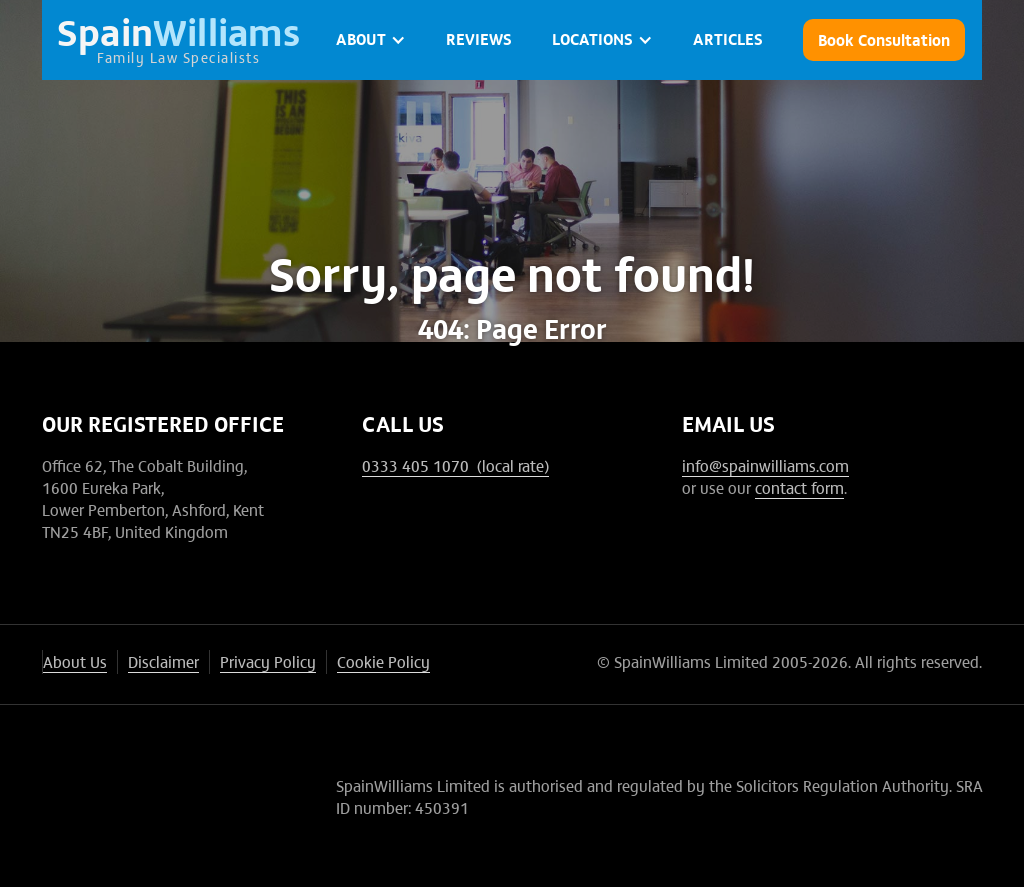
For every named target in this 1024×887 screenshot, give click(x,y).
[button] (371, 40)
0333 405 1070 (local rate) (455, 465)
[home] (179, 40)
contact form (799, 487)
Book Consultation (884, 39)
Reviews (479, 38)
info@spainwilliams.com (765, 465)
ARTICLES (728, 38)
